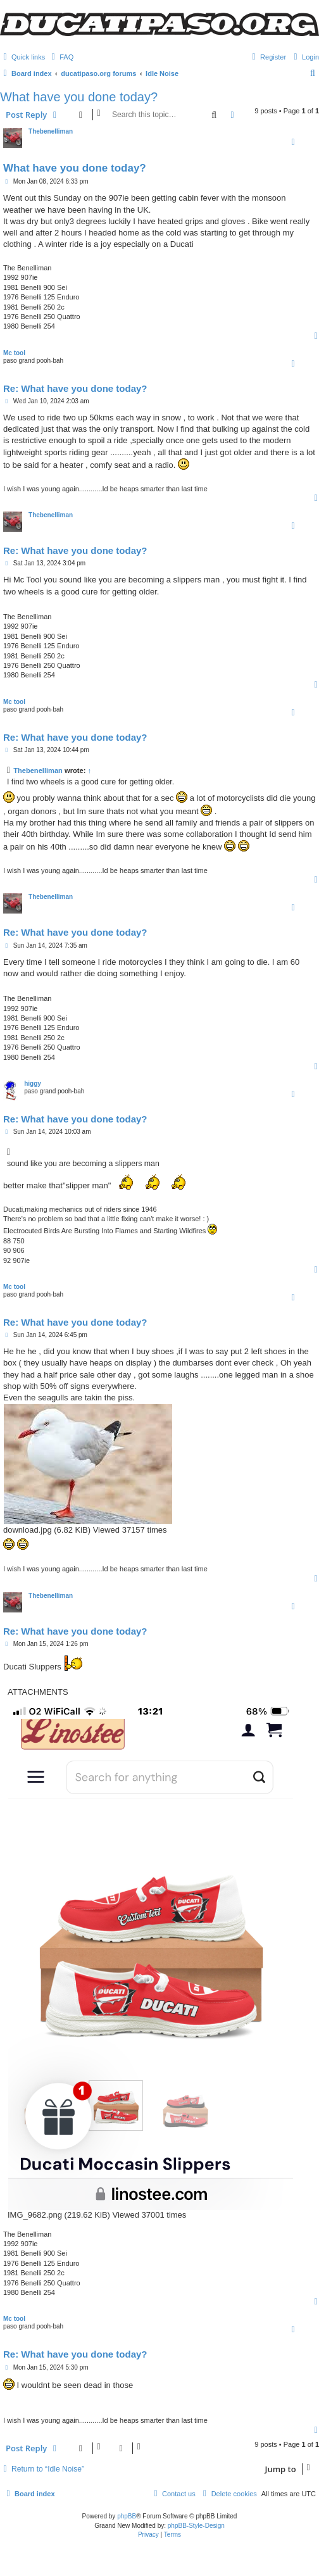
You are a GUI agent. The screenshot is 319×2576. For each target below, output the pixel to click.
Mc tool (14, 352)
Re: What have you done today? (75, 388)
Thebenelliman (50, 131)
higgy (32, 1083)
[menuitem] (60, 57)
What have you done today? (79, 97)
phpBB (126, 2516)
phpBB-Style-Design (196, 2525)
